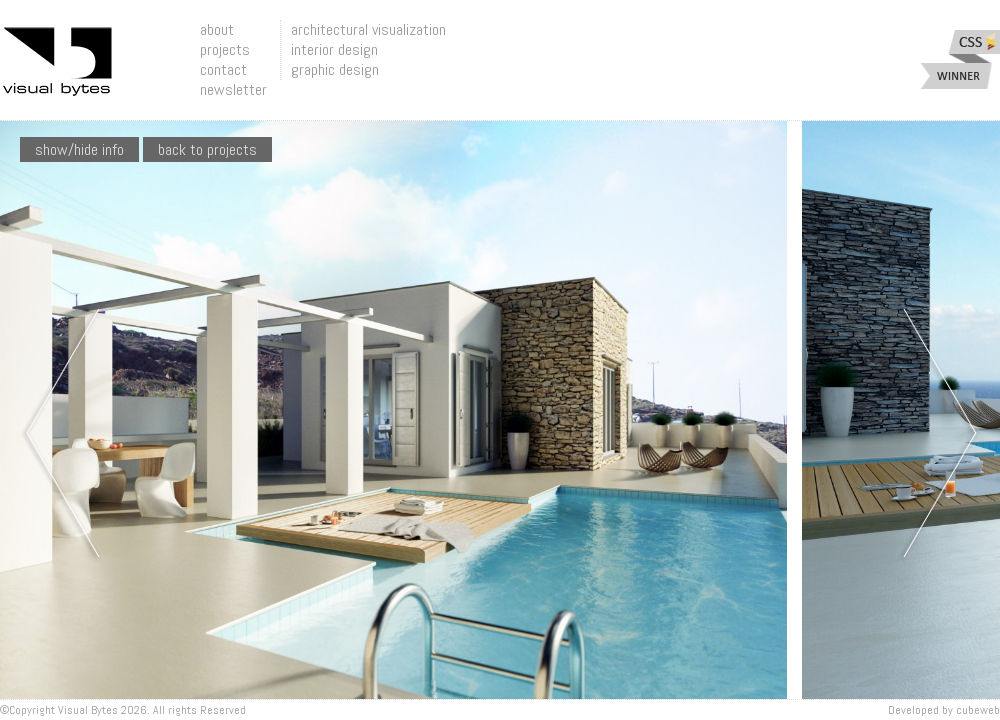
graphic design (335, 69)
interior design (334, 49)
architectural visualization (368, 29)
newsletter (233, 89)
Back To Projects (207, 149)
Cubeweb (978, 710)
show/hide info (79, 149)
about (217, 29)
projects (225, 49)
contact (223, 69)
